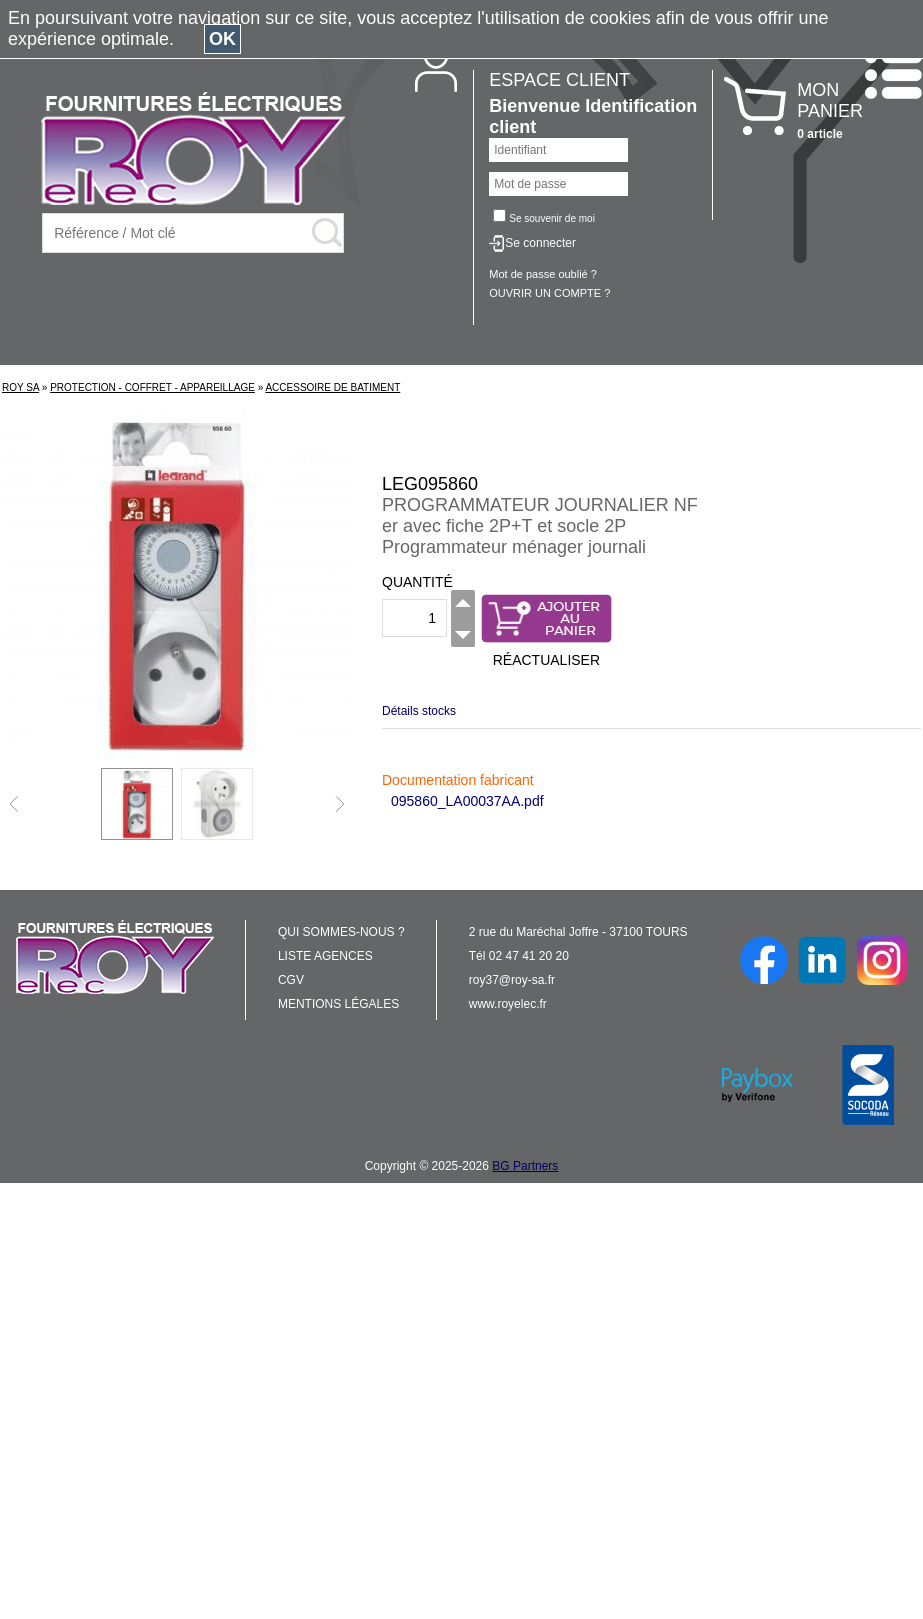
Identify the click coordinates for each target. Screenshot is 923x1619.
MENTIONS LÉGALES (338, 1004)
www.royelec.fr (508, 1004)
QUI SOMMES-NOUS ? (341, 932)
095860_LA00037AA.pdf (467, 801)
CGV (291, 980)
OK (222, 39)
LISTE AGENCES (325, 956)
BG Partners (525, 1166)
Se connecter (540, 243)
